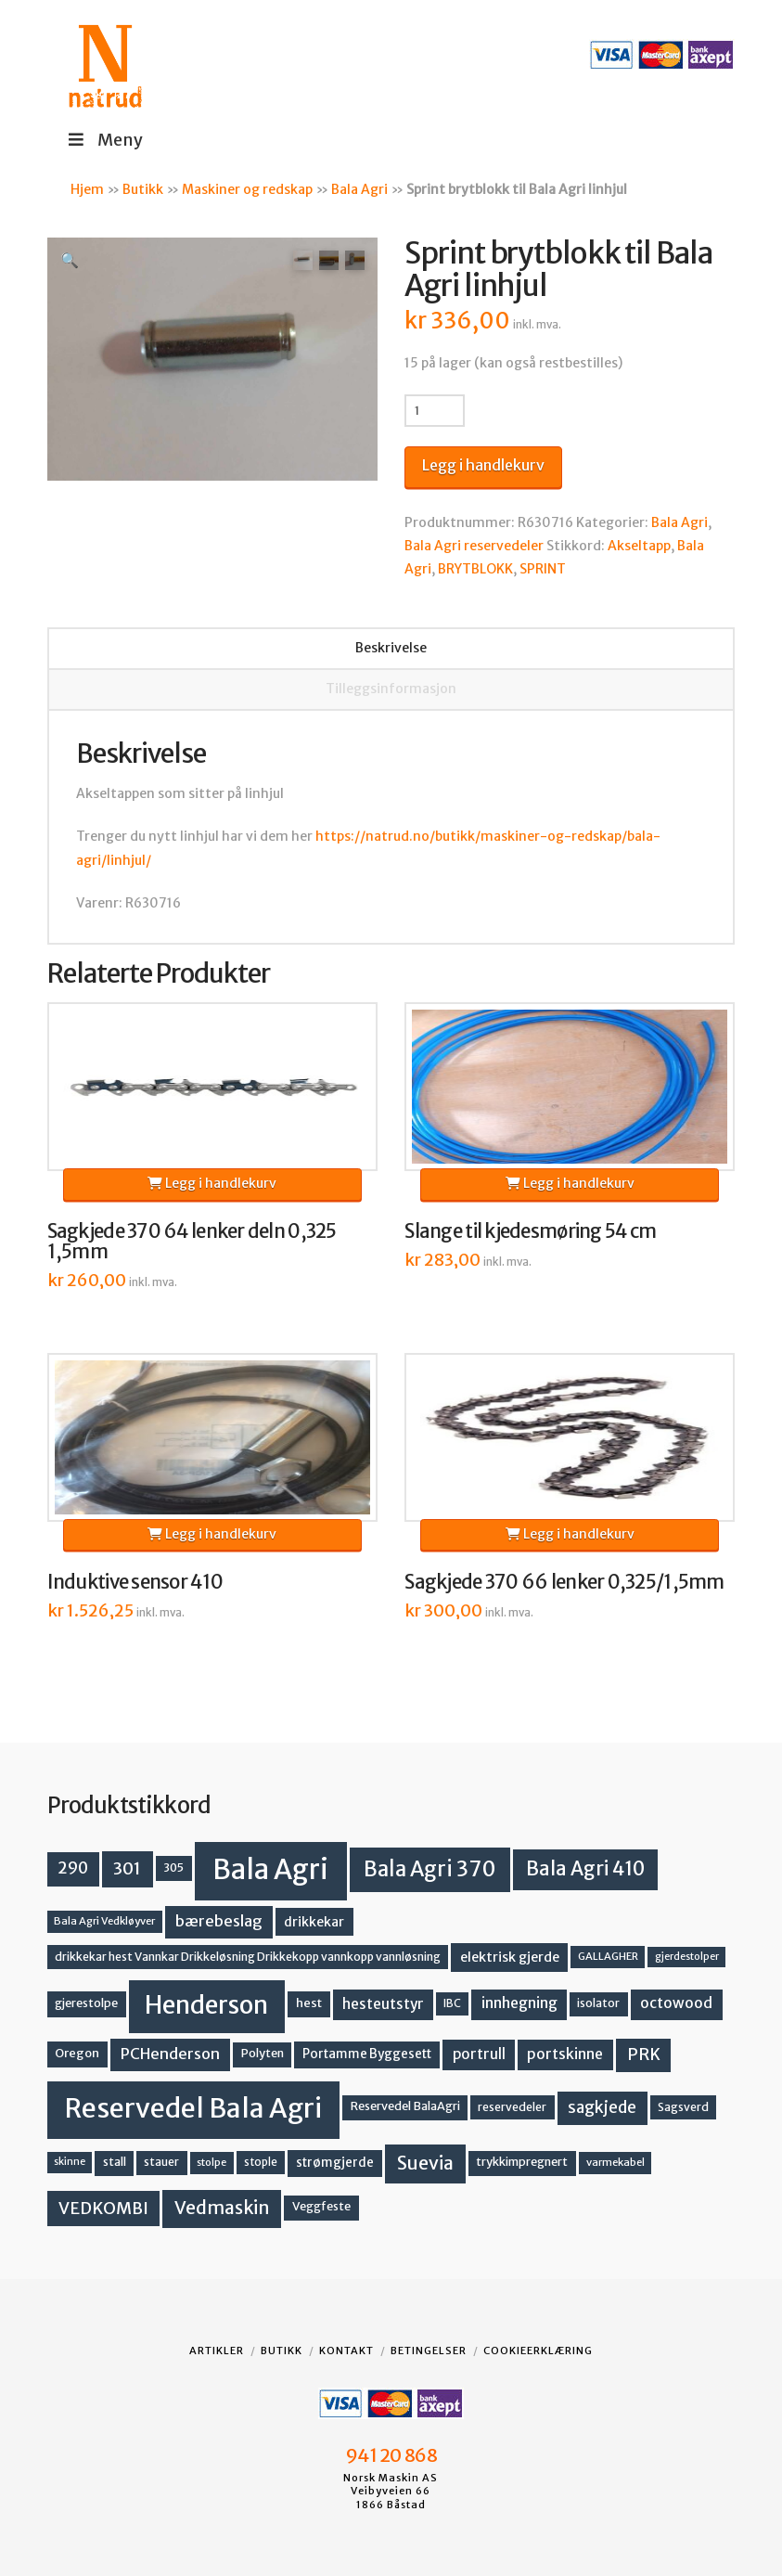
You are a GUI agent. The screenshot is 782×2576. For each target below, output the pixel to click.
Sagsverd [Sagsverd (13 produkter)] (683, 2107)
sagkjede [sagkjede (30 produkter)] (602, 2107)
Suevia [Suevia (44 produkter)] (425, 2163)
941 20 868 (391, 2455)
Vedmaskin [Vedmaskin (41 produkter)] (222, 2207)
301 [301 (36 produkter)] (127, 1868)
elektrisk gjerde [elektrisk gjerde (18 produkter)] (509, 1957)
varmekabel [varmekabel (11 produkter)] (615, 2162)
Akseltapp (639, 545)
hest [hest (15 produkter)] (309, 2003)
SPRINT (542, 568)
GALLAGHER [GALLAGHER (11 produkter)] (608, 1956)
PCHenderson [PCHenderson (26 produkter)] (170, 2053)
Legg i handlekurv (483, 465)
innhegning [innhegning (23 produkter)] (519, 2003)
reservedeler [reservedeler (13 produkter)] (512, 2107)
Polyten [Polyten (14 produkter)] (262, 2053)
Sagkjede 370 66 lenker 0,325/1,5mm (564, 1582)
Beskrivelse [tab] (391, 647)
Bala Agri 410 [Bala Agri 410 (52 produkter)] (585, 1869)
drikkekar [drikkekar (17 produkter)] (314, 1921)
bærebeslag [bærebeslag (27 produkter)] (219, 1921)
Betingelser (429, 2350)
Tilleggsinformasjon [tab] (391, 688)
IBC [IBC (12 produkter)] (452, 2003)
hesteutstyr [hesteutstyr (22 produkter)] (383, 2004)
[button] (69, 260)
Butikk (142, 189)
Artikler (216, 2350)
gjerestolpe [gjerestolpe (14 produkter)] (86, 2003)
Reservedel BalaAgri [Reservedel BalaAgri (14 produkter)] (405, 2106)
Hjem (87, 189)
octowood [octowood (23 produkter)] (676, 2003)
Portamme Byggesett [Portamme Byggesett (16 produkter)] (366, 2054)
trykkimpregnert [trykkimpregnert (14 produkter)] (522, 2162)
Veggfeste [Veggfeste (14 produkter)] (321, 2206)
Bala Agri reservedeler (474, 545)
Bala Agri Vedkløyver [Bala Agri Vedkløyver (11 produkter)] (104, 1920)
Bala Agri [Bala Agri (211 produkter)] (270, 1869)
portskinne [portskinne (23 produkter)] (565, 2054)
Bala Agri (359, 189)
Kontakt (346, 2350)
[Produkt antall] (434, 410)
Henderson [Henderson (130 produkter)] (206, 2005)
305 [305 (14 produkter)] (173, 1867)
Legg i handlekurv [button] (211, 1183)
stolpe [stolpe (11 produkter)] (211, 2162)
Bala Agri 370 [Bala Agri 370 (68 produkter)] (430, 1869)
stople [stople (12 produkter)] (260, 2162)
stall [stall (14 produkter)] (114, 2162)
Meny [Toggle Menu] (104, 139)
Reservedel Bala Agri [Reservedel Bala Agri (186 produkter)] (193, 2108)
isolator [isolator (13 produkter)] (598, 2003)
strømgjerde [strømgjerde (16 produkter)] (335, 2162)
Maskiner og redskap (247, 189)
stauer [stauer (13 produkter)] (161, 2162)
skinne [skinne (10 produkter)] (69, 2162)
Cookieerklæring (538, 2350)
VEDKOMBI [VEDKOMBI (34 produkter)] (103, 2208)
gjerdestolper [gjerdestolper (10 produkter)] (687, 1957)
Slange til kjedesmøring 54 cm (530, 1231)
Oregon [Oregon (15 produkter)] (77, 2053)
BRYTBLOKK (475, 568)
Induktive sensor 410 (135, 1582)
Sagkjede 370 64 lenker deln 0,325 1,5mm (192, 1241)
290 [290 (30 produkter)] (73, 1868)
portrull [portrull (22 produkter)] (479, 2054)
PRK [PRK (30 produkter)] (643, 2054)
